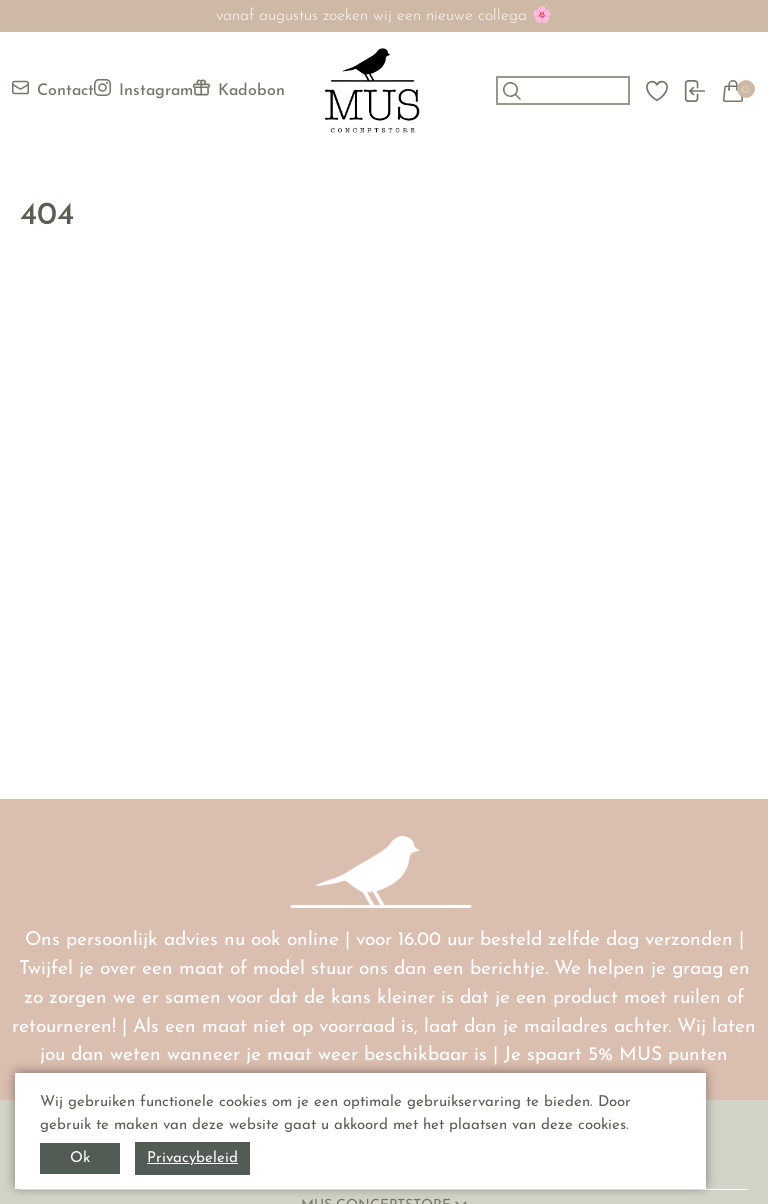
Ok (80, 1158)
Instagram (143, 89)
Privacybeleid (192, 1158)
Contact (53, 89)
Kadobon (239, 89)
